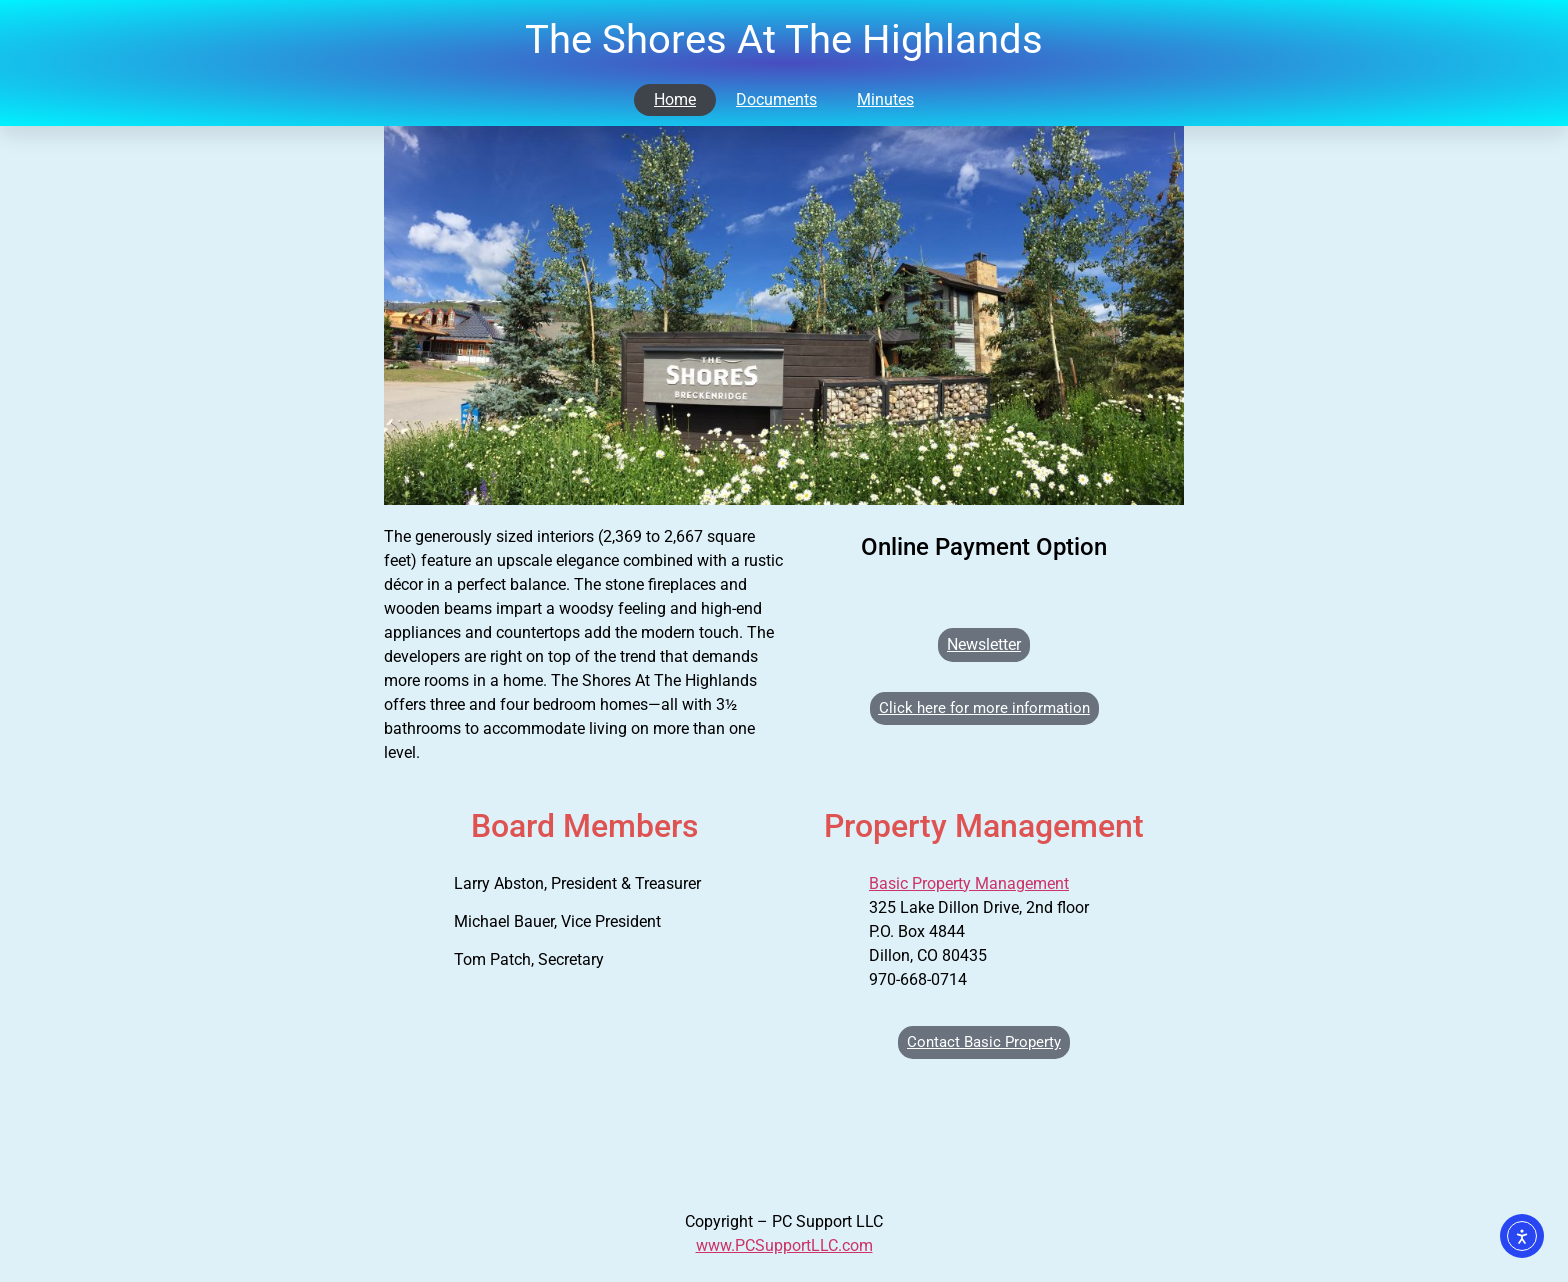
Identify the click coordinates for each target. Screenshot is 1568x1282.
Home (675, 99)
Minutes (885, 99)
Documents (776, 99)
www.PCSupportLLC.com (784, 1245)
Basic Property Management (969, 883)
